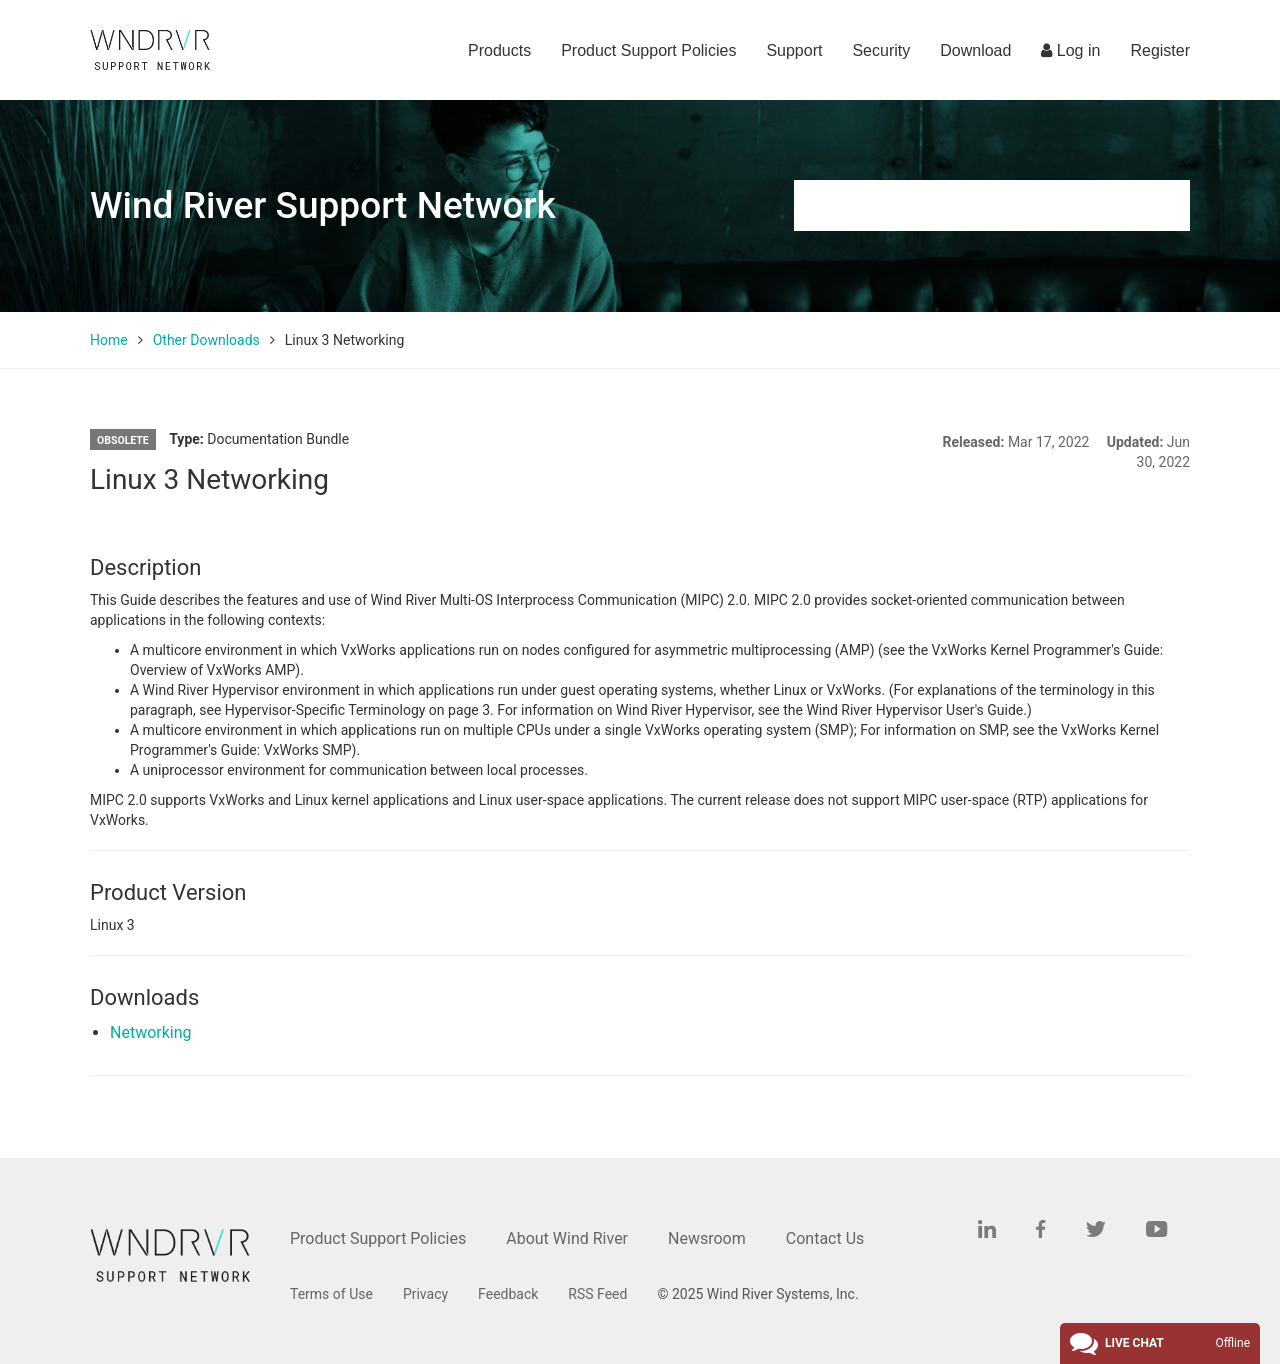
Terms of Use (331, 1294)
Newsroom (707, 1238)
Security (881, 50)
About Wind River (567, 1238)
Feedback (508, 1294)
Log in (1070, 50)
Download (975, 50)
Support (794, 50)
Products (499, 50)
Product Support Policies (648, 50)
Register (1160, 50)
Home (109, 340)
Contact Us (825, 1238)
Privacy (425, 1294)
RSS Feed (597, 1294)
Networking (151, 1032)
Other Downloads (206, 340)
